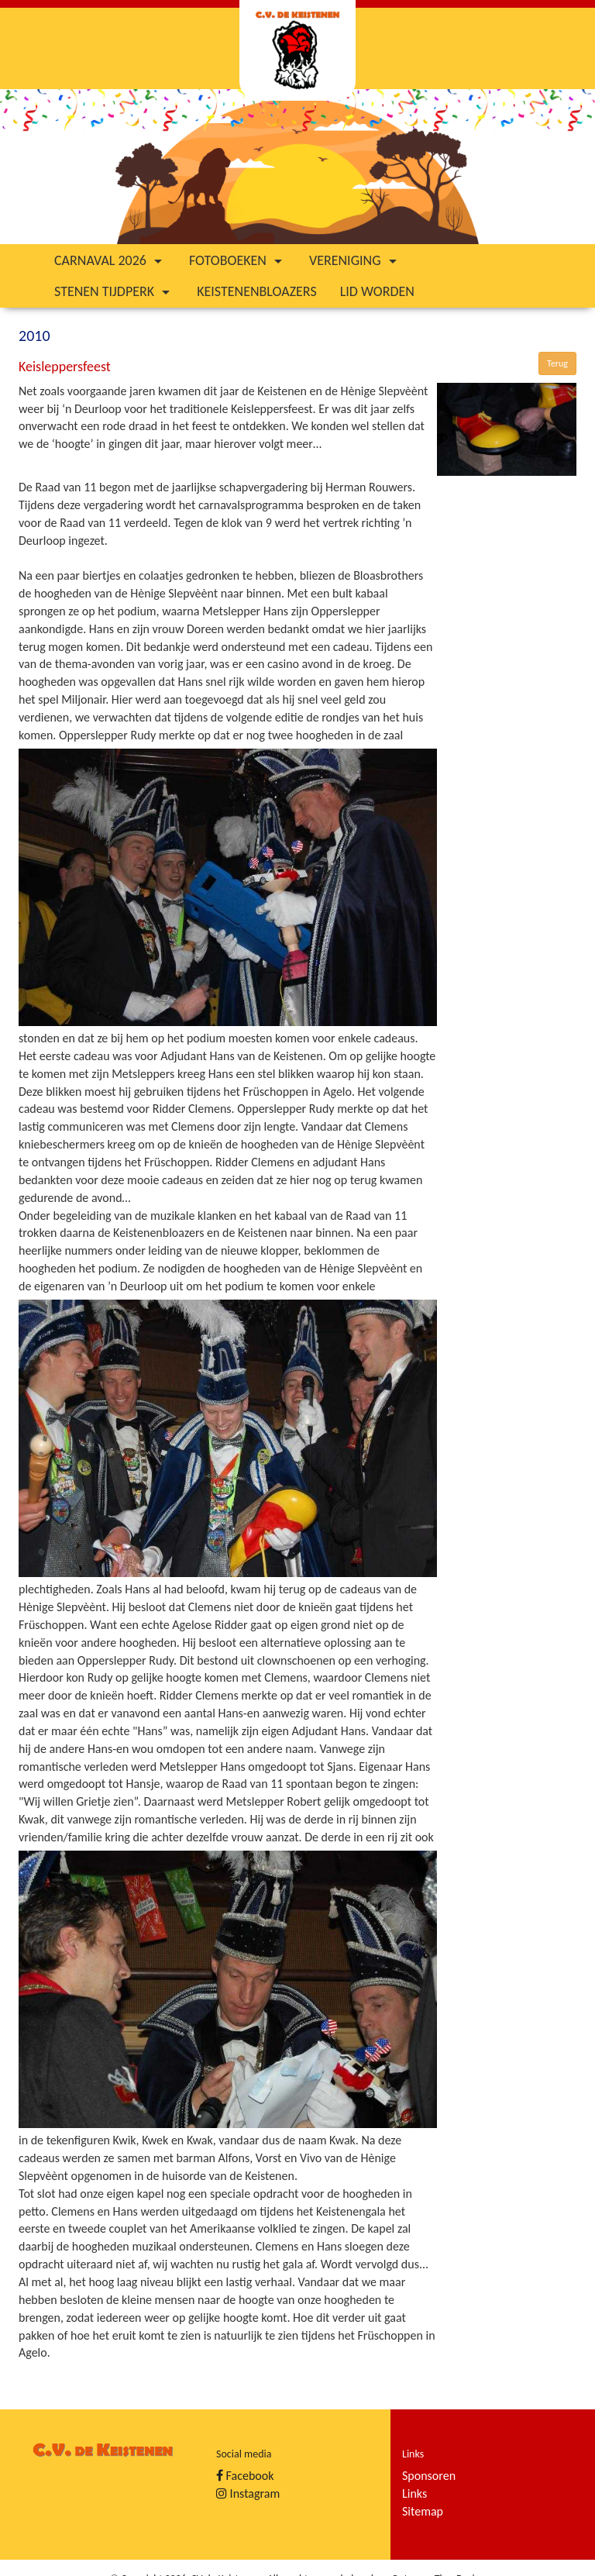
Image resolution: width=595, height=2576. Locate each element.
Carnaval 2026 (110, 260)
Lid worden (377, 291)
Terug (557, 363)
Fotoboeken (237, 260)
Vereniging (355, 260)
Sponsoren (429, 2475)
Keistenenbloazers (257, 291)
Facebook (244, 2475)
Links (414, 2493)
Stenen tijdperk (114, 291)
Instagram (248, 2493)
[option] (297, 166)
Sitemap (422, 2511)
